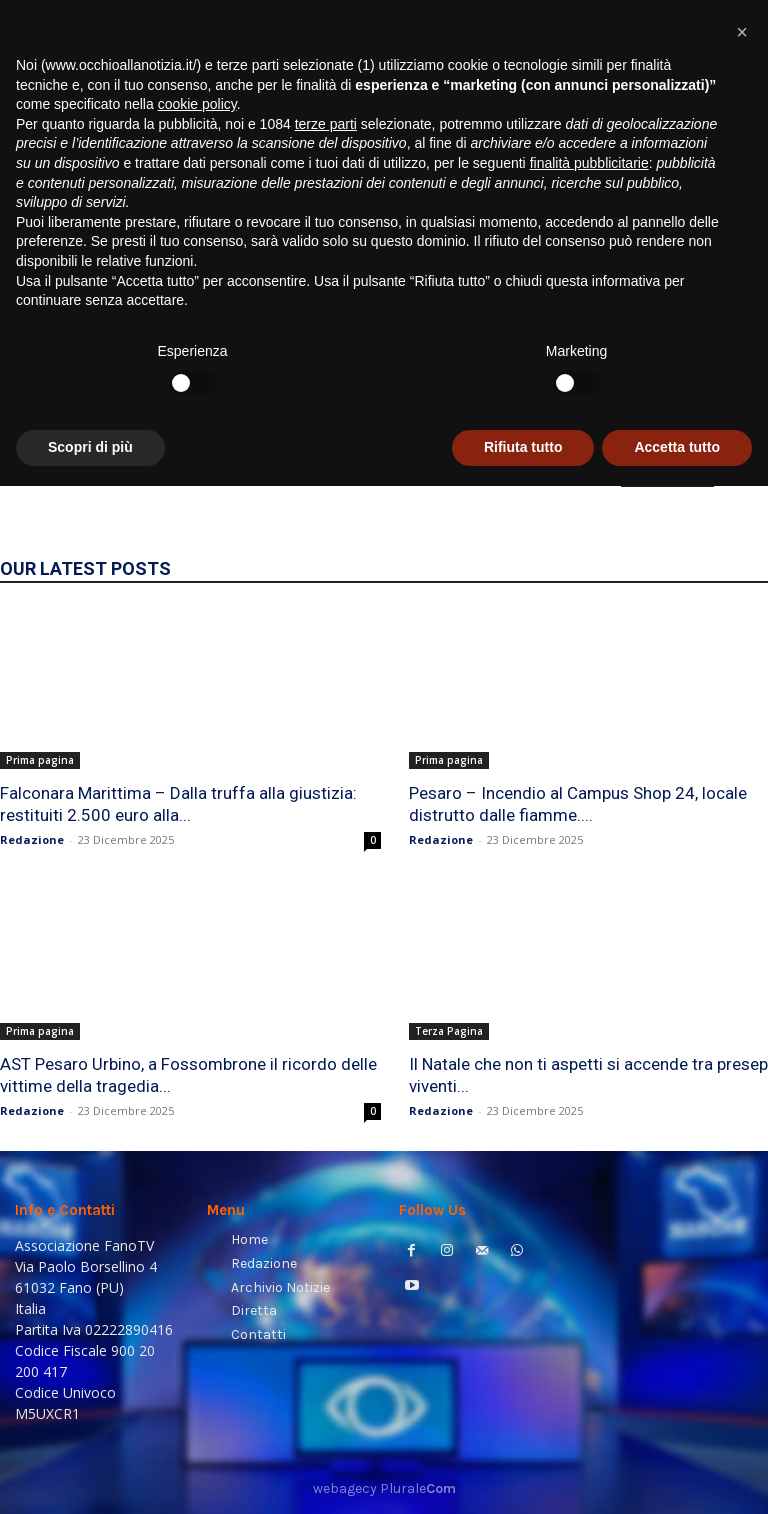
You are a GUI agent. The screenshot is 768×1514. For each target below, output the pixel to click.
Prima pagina (40, 760)
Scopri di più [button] (90, 1475)
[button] (728, 255)
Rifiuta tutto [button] (523, 1475)
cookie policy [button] (197, 1132)
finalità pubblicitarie (589, 1191)
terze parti (326, 1152)
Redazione (32, 839)
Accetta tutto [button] (677, 1475)
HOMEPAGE (667, 473)
